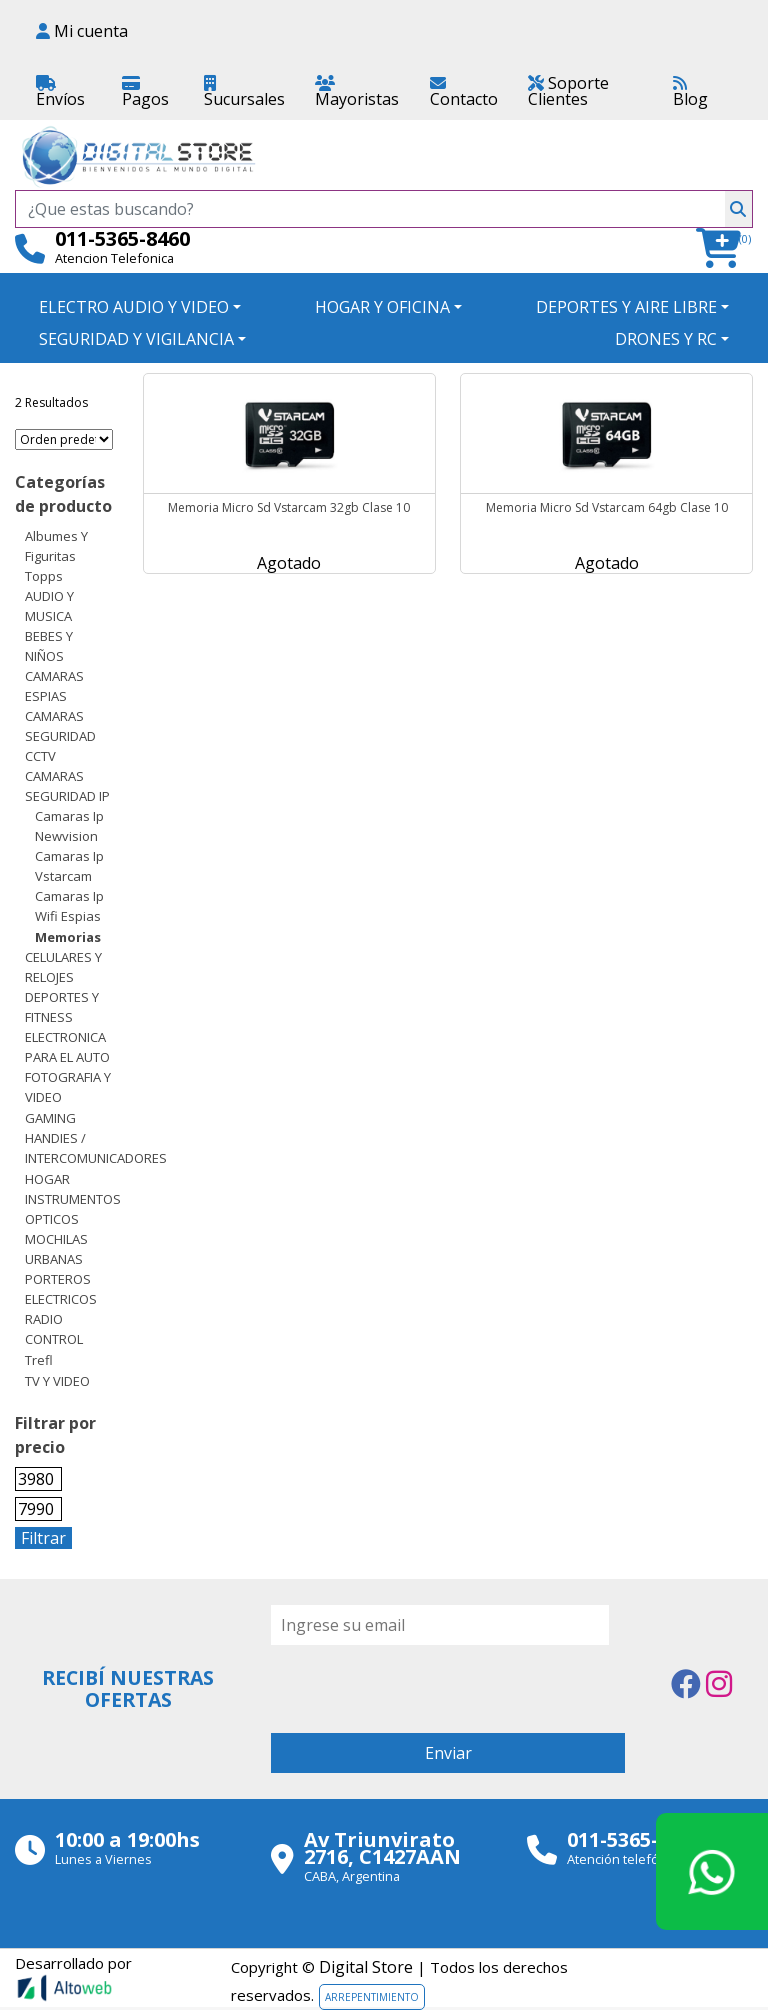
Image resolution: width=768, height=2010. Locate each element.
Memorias (68, 937)
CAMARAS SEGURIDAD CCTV (60, 736)
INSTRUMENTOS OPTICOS (73, 1209)
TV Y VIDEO (57, 1381)
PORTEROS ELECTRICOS (61, 1289)
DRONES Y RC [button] (666, 339)
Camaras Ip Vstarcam (69, 866)
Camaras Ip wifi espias (69, 906)
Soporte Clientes (568, 91)
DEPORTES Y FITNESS (62, 1007)
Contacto (464, 92)
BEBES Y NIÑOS (49, 646)
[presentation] (423, 1684)
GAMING (50, 1118)
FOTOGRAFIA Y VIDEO (68, 1087)
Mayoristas (357, 92)
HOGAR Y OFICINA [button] (382, 307)
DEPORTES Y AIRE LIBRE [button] (626, 307)
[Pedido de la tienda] (64, 439)
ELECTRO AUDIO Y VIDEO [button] (134, 307)
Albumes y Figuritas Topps (56, 556)
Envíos (60, 92)
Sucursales (244, 92)
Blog (690, 92)
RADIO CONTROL (54, 1329)
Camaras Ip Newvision (69, 826)
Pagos (145, 92)
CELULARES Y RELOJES (63, 967)
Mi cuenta (82, 31)
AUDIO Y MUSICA (49, 606)
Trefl (39, 1360)
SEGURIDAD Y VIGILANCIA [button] (136, 339)
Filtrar (43, 1538)
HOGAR (47, 1179)
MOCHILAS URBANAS (56, 1249)
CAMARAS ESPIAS (54, 686)
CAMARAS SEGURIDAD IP (67, 786)
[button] (724, 248)
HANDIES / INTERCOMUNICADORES (96, 1148)
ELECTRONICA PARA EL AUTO (67, 1047)
